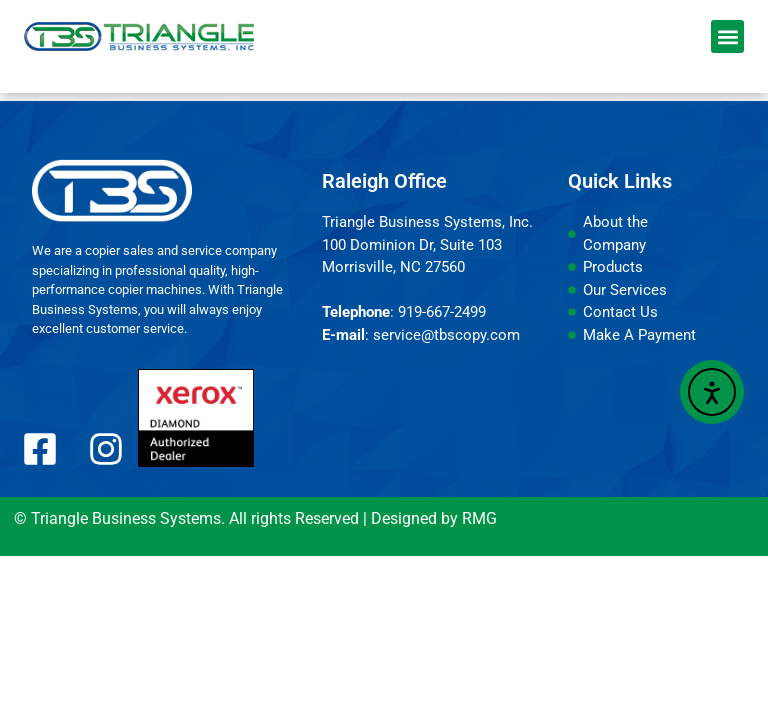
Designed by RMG (434, 518)
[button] (727, 36)
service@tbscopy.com (446, 335)
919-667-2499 (442, 312)
